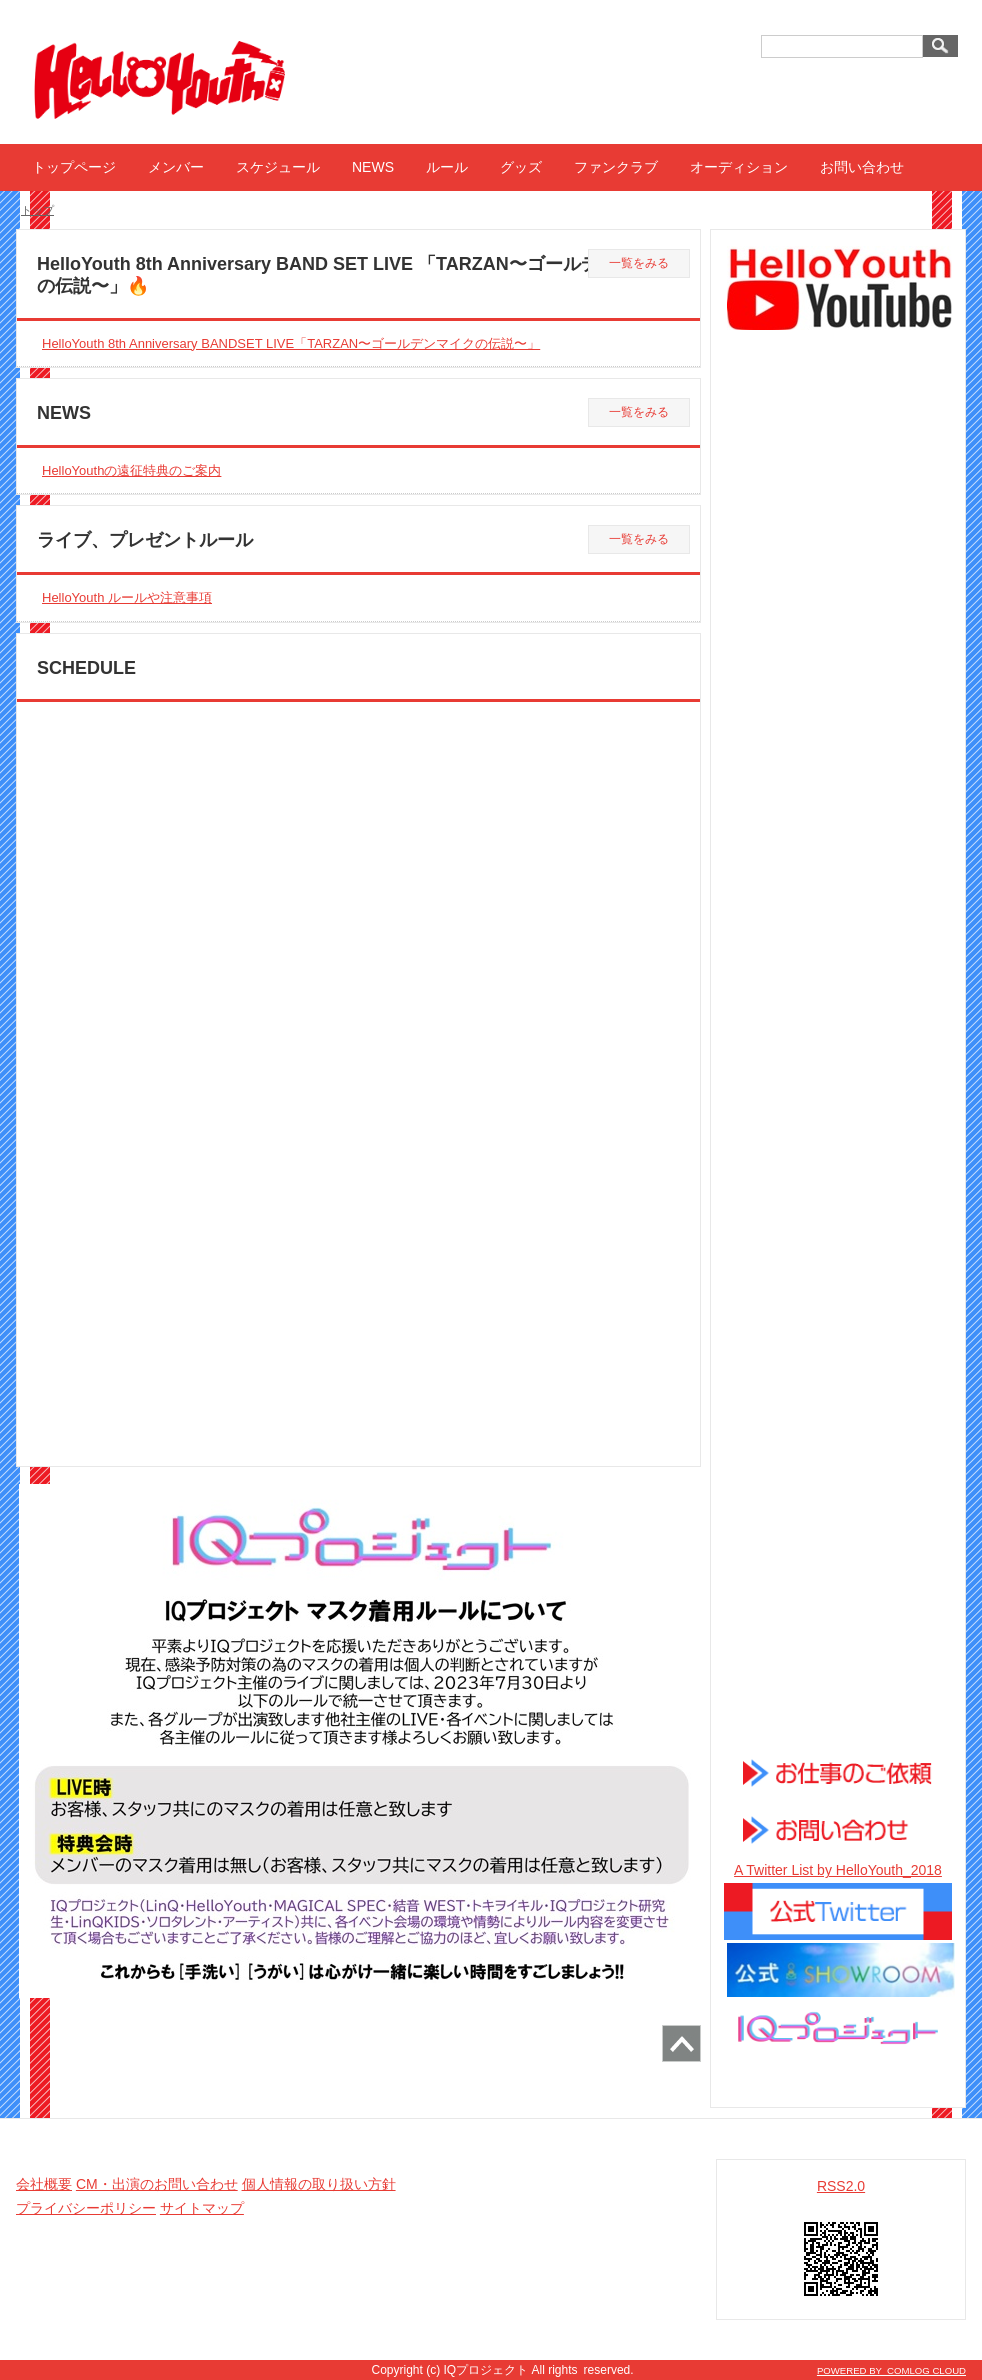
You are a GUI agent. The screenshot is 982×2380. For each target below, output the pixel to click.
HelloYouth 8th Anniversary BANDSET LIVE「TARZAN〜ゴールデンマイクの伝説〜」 (291, 343)
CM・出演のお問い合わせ (157, 2184)
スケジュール (278, 167)
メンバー (176, 167)
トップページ (74, 167)
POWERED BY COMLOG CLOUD (891, 2370)
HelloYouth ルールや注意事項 (127, 597)
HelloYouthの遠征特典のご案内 (131, 470)
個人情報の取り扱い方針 (319, 2184)
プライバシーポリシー (86, 2208)
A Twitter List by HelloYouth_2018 (838, 1870)
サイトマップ (202, 2208)
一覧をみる (639, 263)
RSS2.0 (841, 2186)
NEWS (373, 167)
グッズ (521, 167)
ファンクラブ (616, 167)
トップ (37, 210)
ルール (447, 167)
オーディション (739, 167)
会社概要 (44, 2184)
